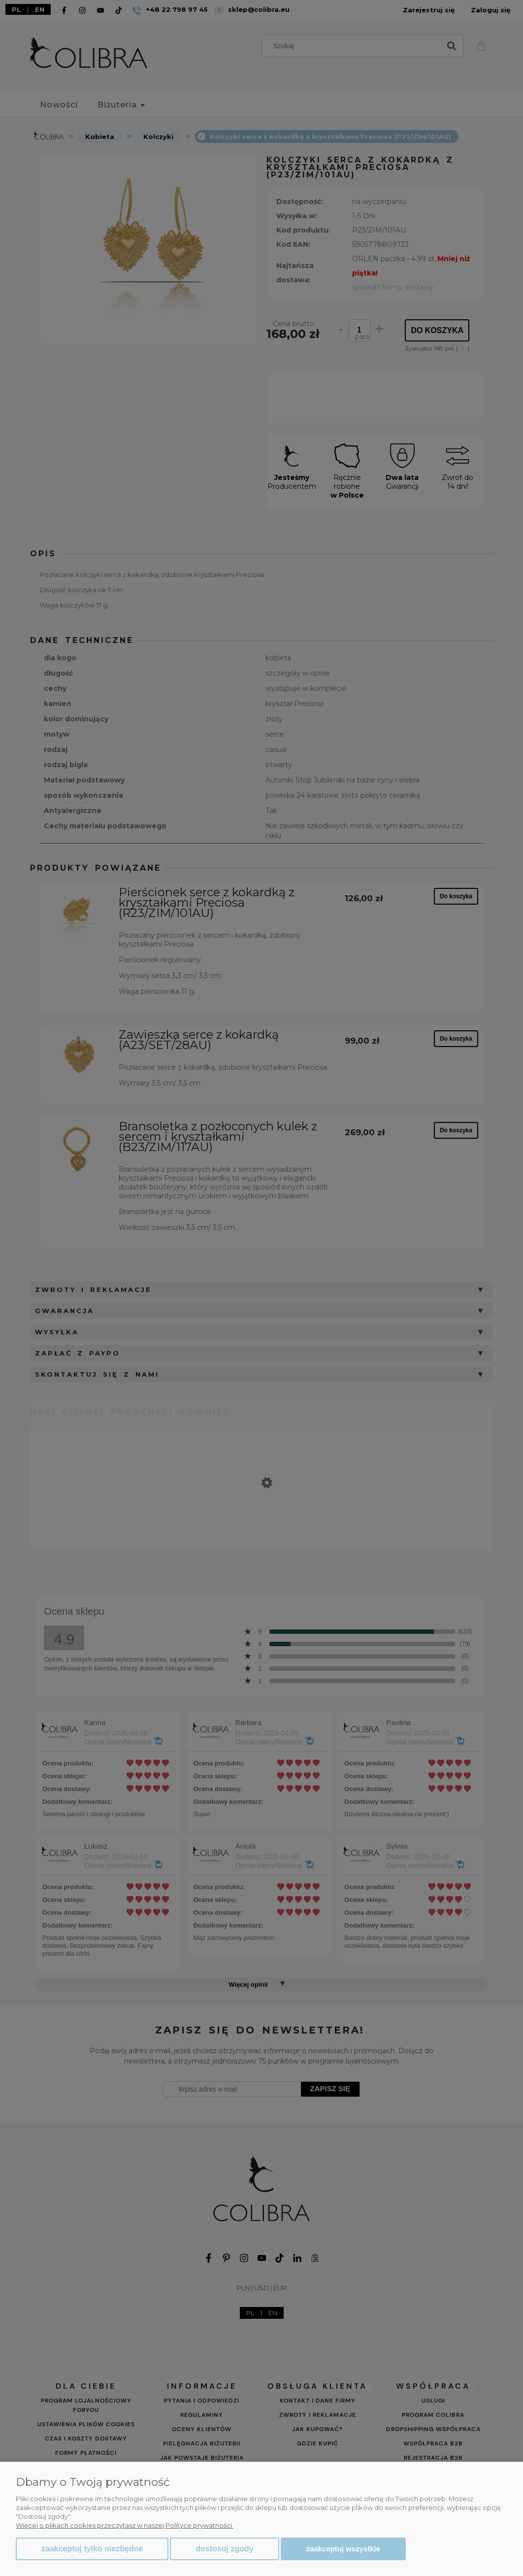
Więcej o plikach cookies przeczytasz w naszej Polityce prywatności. (124, 2525)
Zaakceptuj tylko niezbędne (92, 2548)
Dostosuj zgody (224, 2548)
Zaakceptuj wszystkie (343, 2548)
